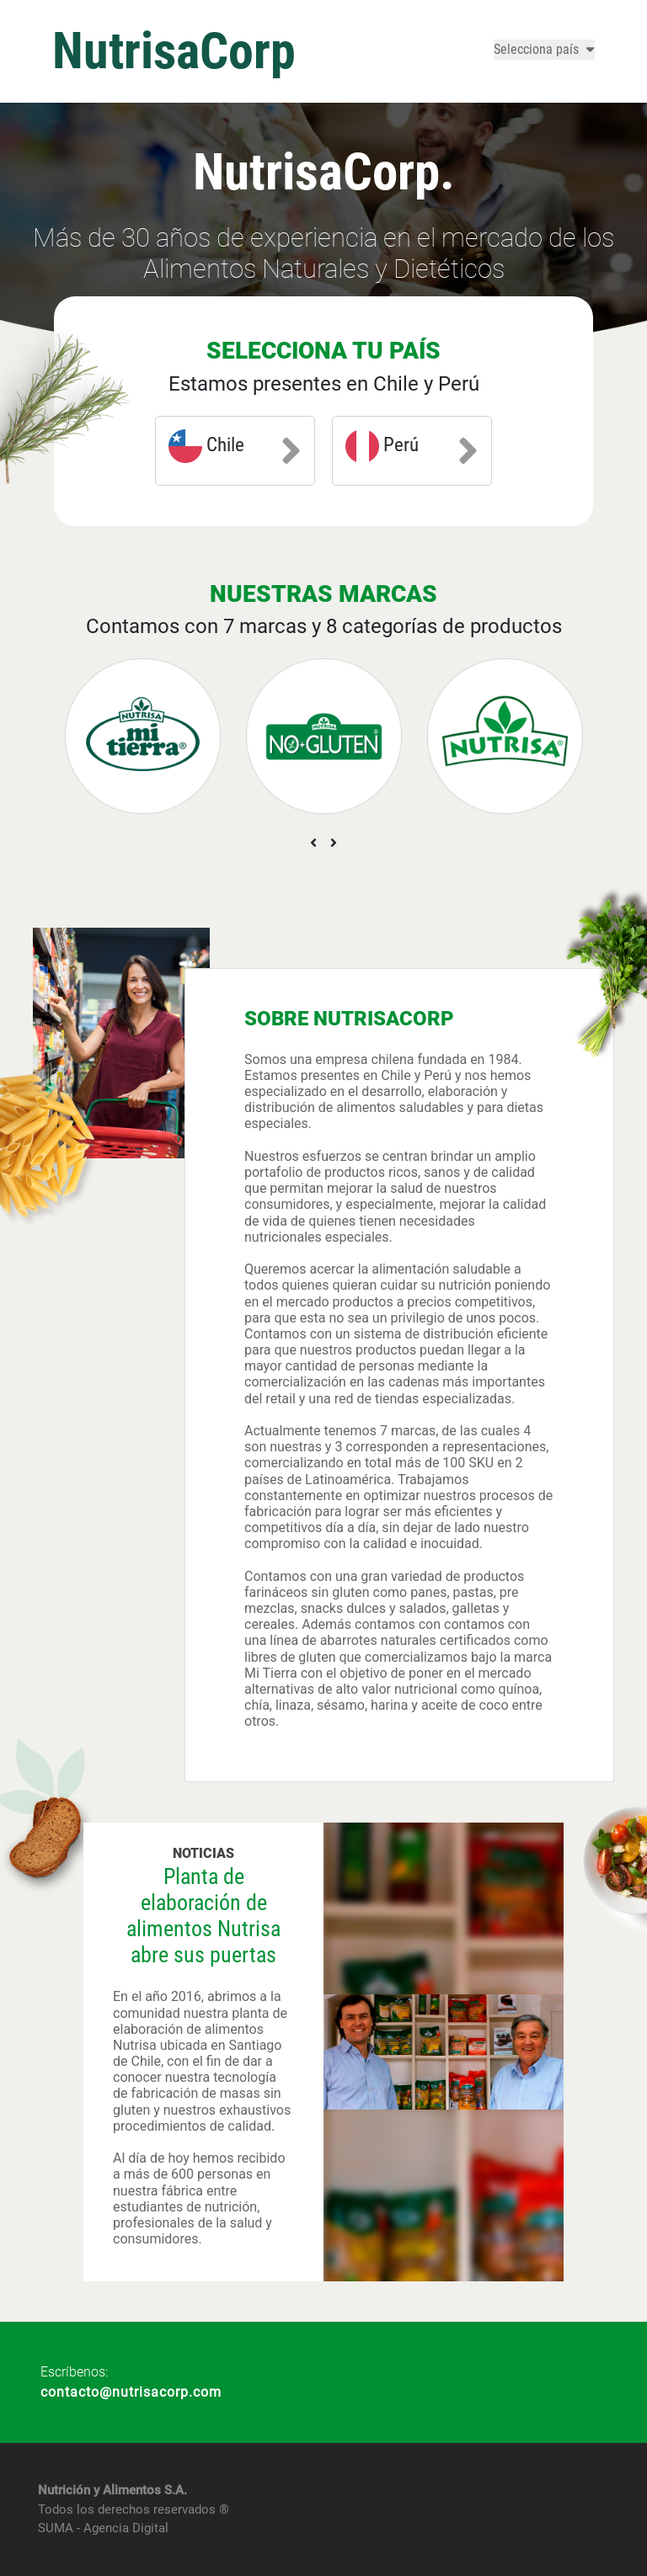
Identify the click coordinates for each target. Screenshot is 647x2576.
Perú (412, 450)
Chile (235, 450)
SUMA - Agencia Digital (103, 2528)
